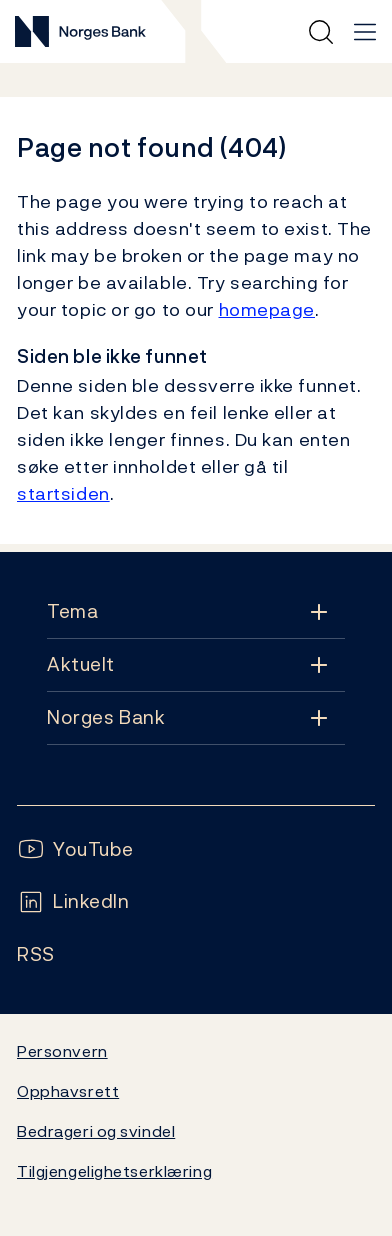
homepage (267, 309)
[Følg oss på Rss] (36, 954)
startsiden (63, 493)
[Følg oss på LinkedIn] (73, 901)
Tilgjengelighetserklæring (114, 1171)
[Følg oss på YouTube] (75, 849)
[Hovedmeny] (365, 32)
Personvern (62, 1051)
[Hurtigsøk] (321, 32)
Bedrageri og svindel (96, 1131)
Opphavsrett (68, 1091)
